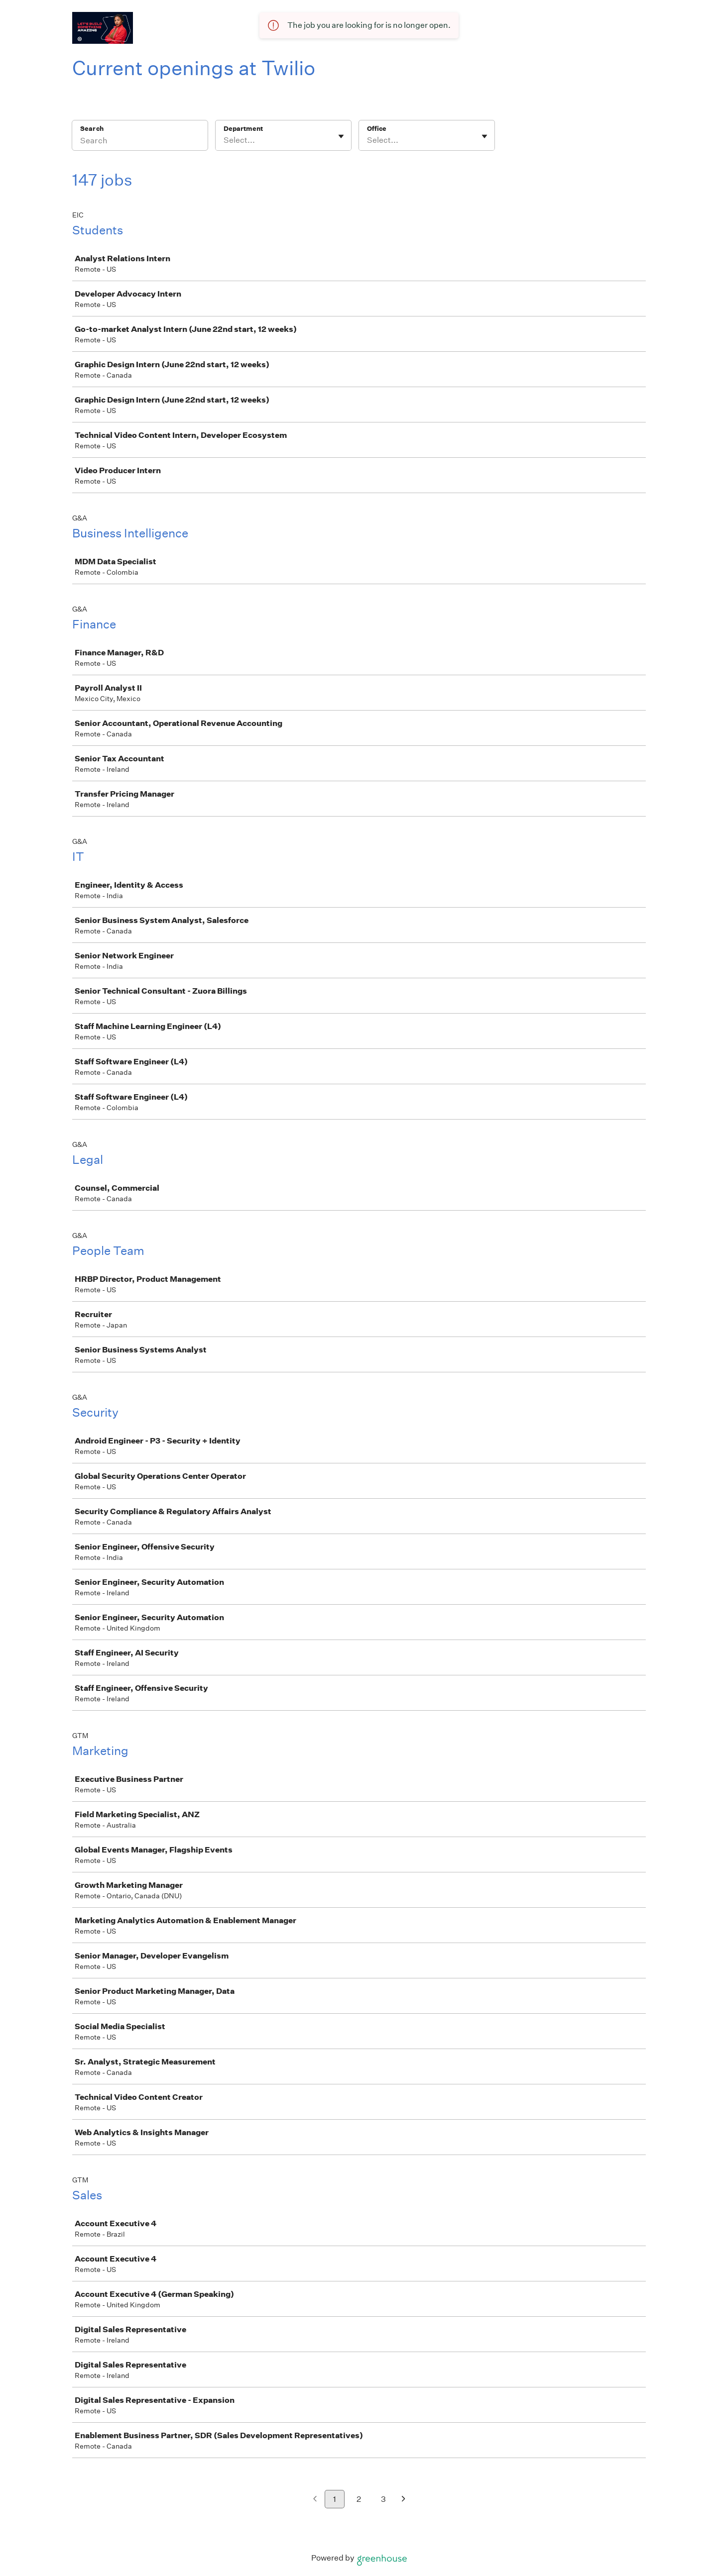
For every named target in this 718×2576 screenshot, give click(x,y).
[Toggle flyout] (341, 136)
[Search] (140, 141)
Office (376, 128)
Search (92, 128)
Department (243, 128)
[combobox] (224, 140)
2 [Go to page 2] (359, 2499)
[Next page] (403, 2499)
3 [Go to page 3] (383, 2499)
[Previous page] (315, 2499)
